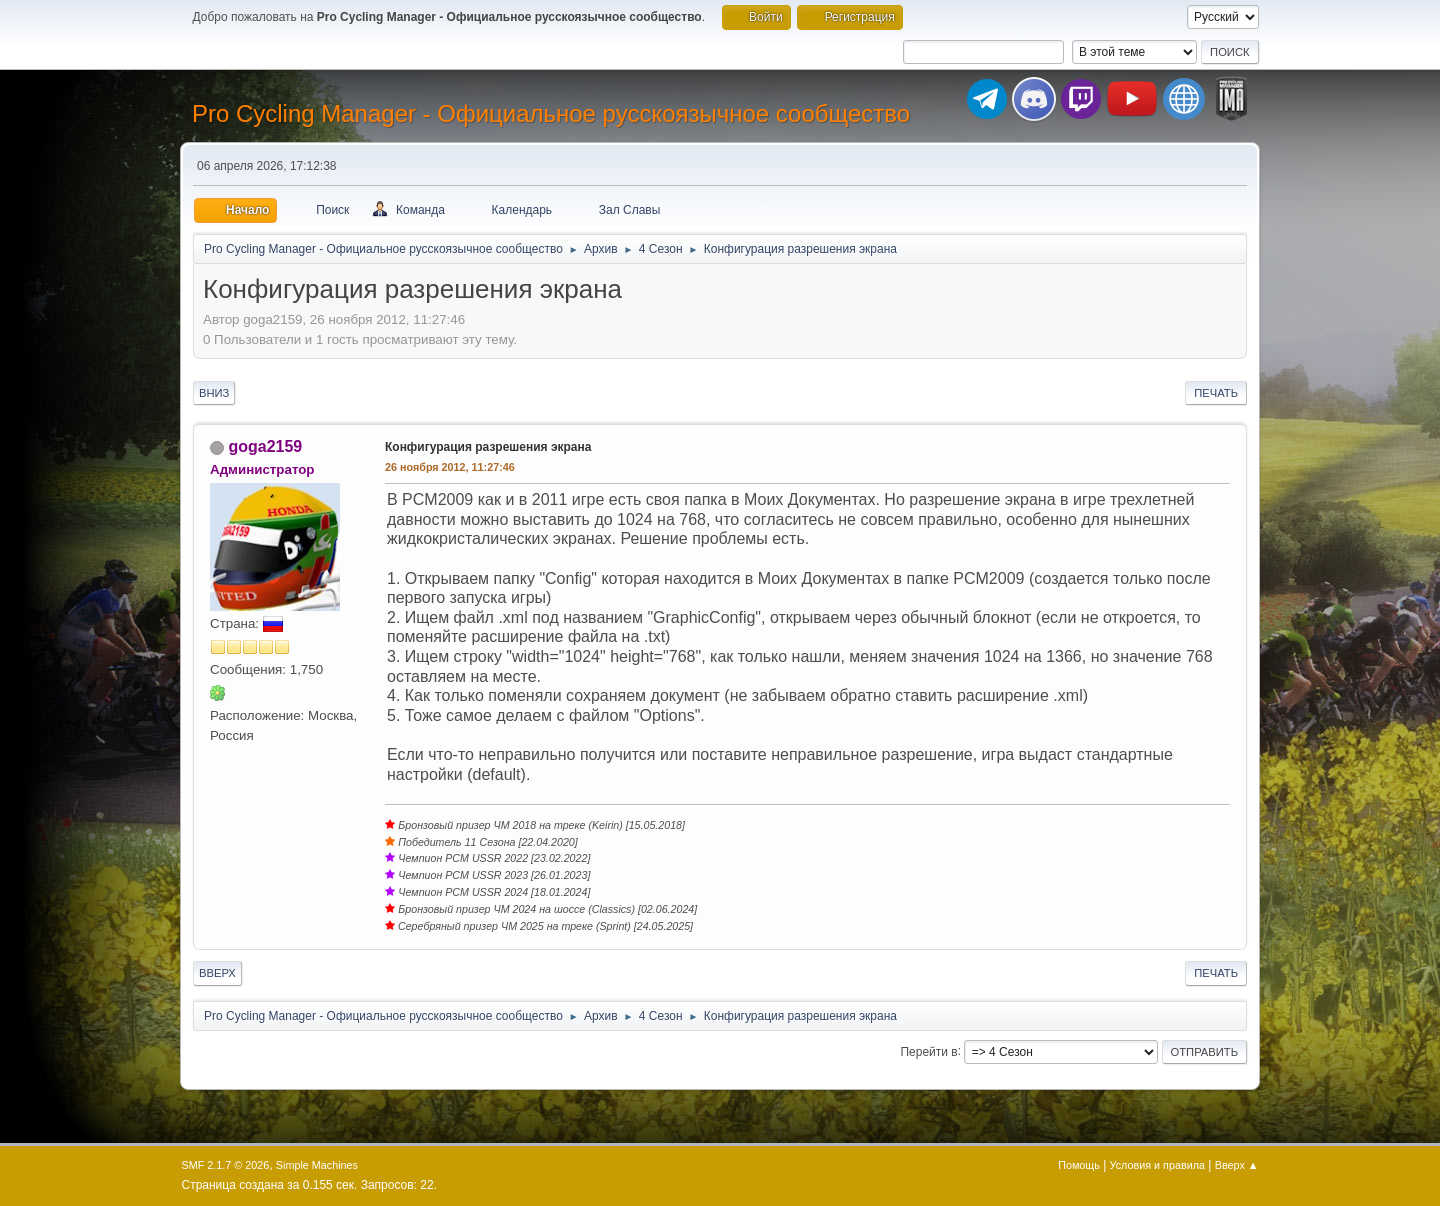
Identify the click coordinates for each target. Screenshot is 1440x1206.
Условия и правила (1157, 1165)
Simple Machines (317, 1165)
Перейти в (928, 1051)
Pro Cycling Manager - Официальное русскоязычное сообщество (551, 113)
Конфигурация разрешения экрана (488, 447)
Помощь (1079, 1165)
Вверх (217, 973)
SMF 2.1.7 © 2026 (226, 1165)
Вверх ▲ (1237, 1165)
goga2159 (265, 446)
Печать (1216, 393)
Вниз (214, 393)
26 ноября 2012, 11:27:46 (450, 467)
